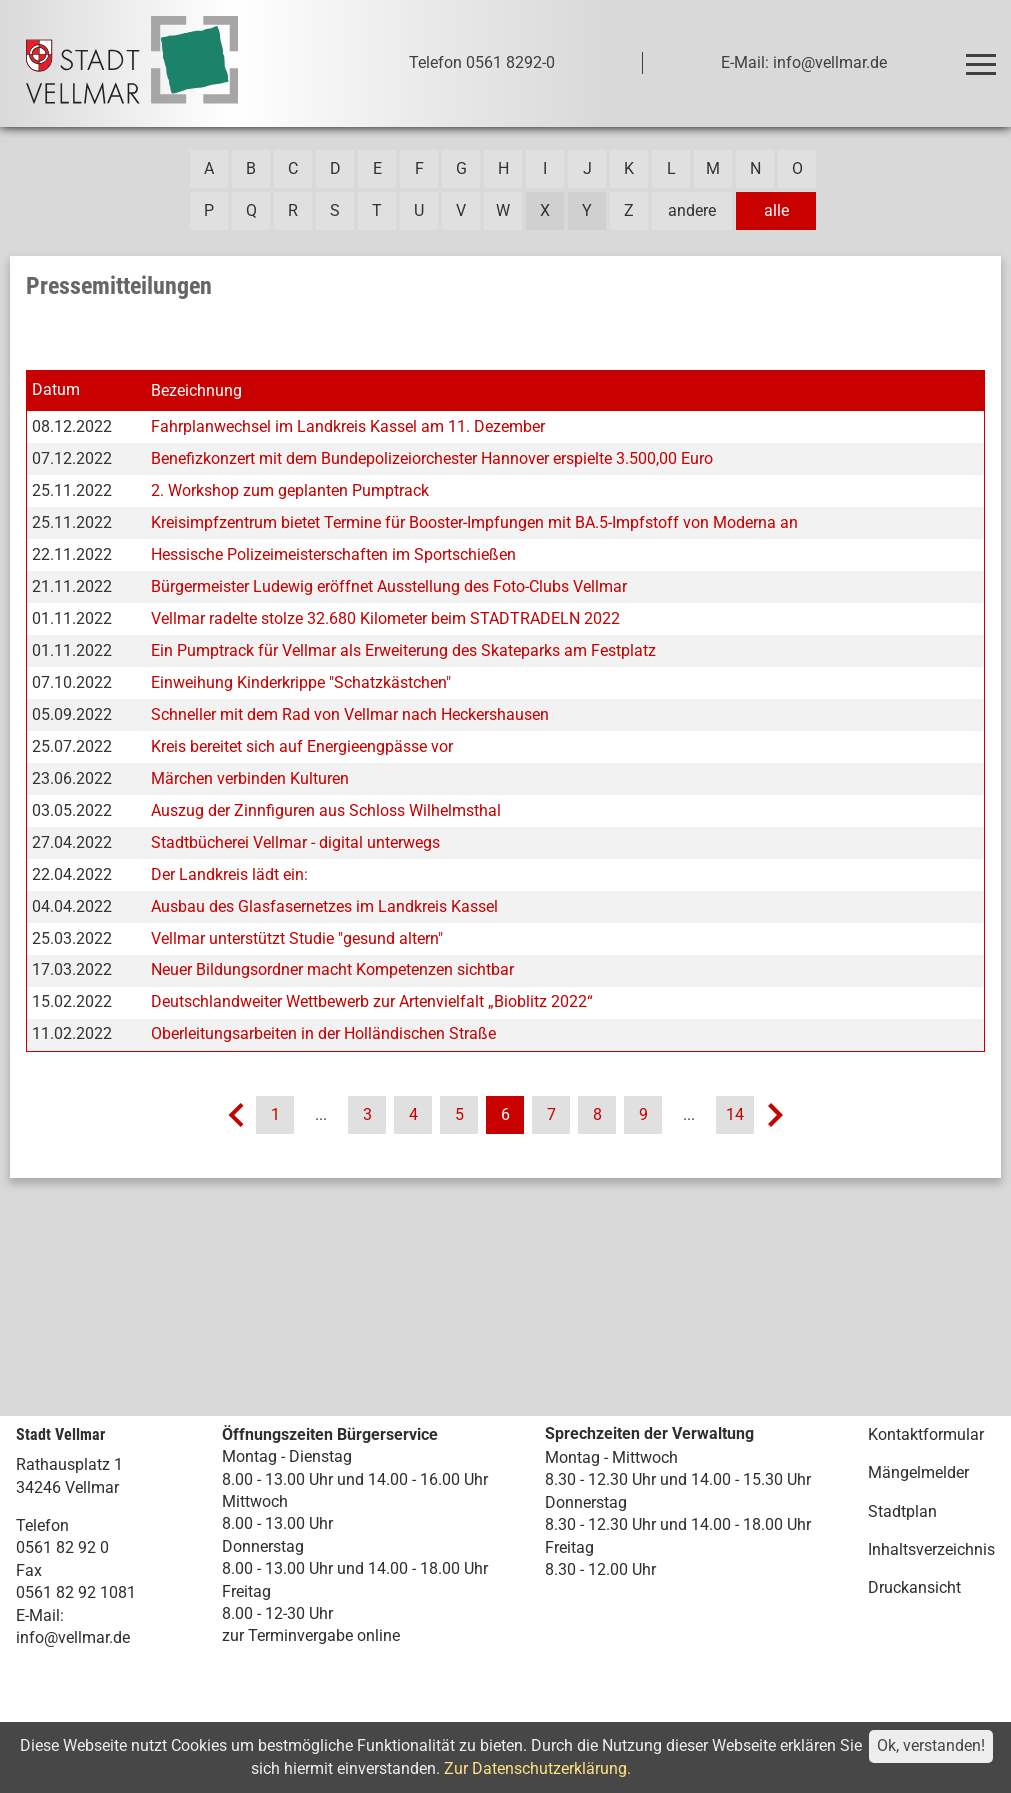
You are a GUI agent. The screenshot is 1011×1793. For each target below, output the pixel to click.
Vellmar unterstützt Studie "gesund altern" (297, 938)
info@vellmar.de (73, 1637)
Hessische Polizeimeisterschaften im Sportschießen (333, 554)
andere (692, 210)
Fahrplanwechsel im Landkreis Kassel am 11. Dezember (348, 426)
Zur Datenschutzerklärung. (537, 1768)
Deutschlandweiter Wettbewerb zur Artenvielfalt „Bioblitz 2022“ (372, 1001)
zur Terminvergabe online (311, 1635)
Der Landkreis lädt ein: (229, 874)
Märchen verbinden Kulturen (250, 778)
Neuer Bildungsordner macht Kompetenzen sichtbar (332, 969)
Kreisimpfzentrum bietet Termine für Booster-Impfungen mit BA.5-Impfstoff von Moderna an (474, 522)
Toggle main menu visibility (984, 55)
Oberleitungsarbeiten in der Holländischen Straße (323, 1033)
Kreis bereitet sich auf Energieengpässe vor (302, 746)
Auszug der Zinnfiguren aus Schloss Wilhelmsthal (326, 810)
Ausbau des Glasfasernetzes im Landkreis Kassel (324, 906)
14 (735, 1114)
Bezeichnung (196, 390)
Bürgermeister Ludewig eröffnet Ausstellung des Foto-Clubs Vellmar (389, 586)
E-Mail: (40, 1615)
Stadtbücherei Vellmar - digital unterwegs (295, 842)
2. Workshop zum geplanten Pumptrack (290, 490)
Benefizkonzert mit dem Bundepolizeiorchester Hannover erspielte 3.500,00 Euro (432, 458)
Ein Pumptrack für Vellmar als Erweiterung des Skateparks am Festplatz (403, 650)
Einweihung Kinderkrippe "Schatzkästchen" (301, 682)
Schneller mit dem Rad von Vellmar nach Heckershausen (350, 714)
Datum (56, 389)
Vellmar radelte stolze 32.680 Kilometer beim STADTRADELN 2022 (385, 618)
